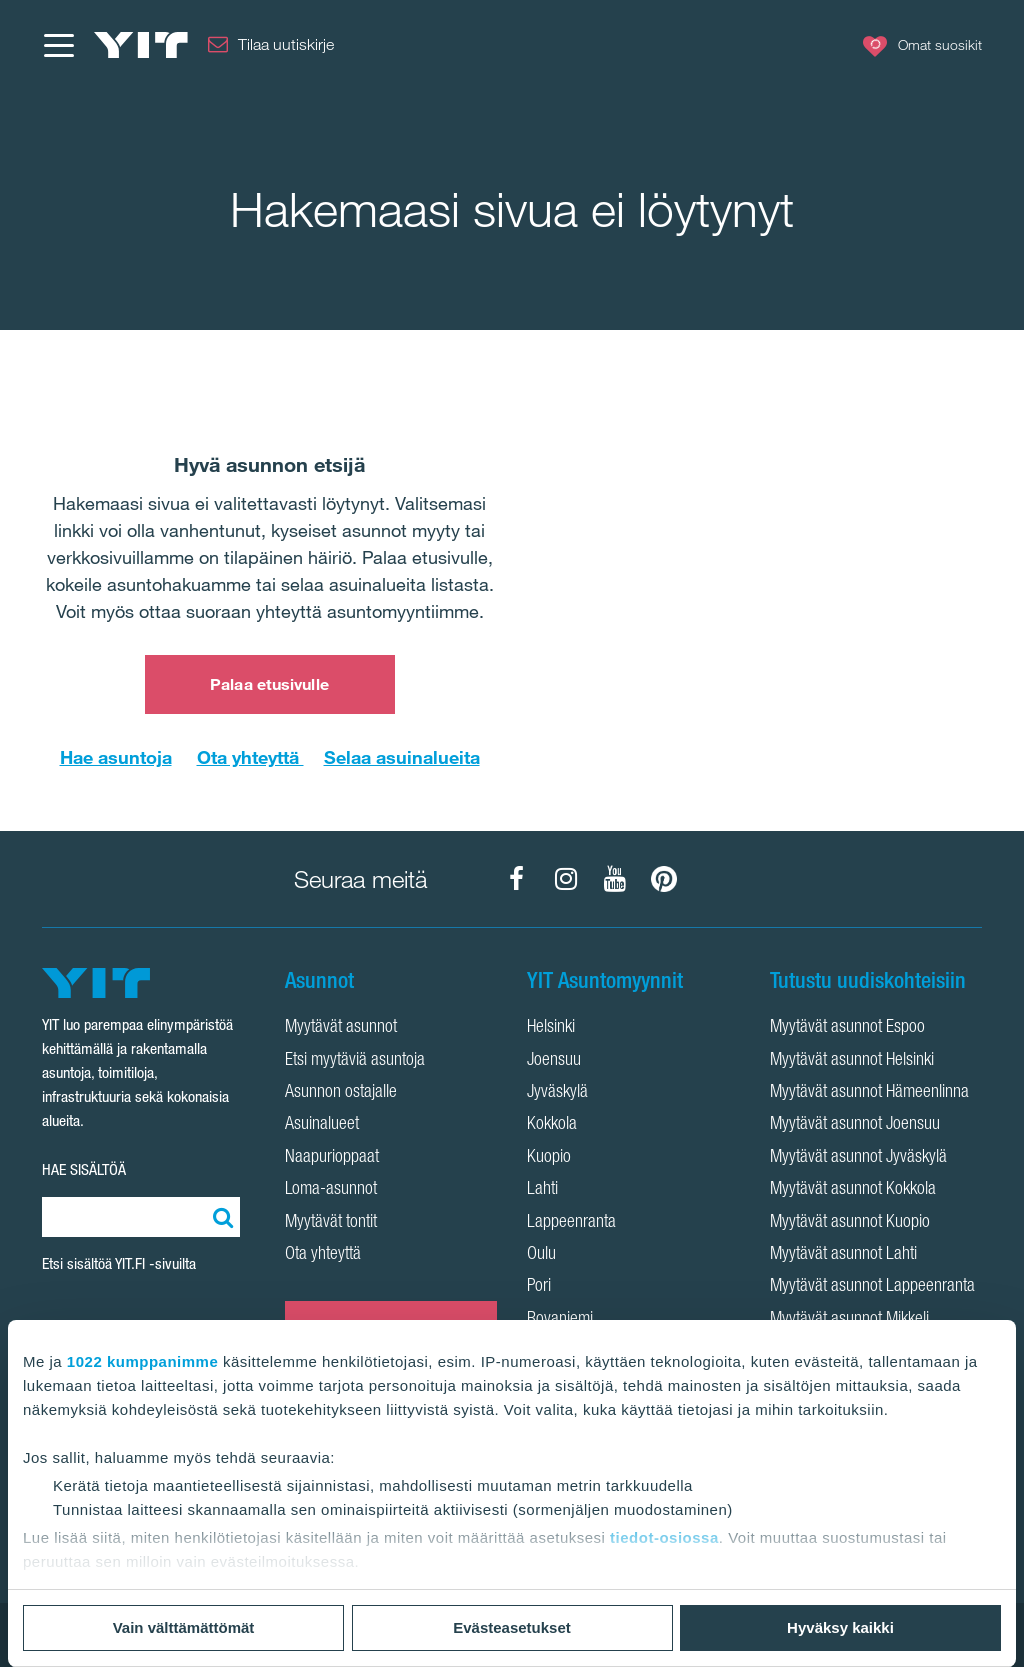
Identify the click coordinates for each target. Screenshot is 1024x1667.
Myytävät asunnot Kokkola (853, 1190)
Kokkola (552, 1125)
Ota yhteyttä (250, 757)
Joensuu (554, 1061)
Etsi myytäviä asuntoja (355, 1061)
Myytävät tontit (331, 1223)
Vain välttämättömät (184, 1627)
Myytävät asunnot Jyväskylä (858, 1158)
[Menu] (58, 45)
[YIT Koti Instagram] (566, 879)
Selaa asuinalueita (402, 757)
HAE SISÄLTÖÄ (84, 1169)
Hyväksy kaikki (840, 1627)
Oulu (541, 1255)
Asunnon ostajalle (341, 1093)
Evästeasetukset (512, 1627)
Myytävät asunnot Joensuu (855, 1125)
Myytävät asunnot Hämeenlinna (869, 1093)
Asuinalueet (322, 1125)
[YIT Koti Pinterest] (664, 879)
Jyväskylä (557, 1093)
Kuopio (549, 1158)
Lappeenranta (571, 1223)
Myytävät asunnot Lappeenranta (872, 1287)
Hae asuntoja (116, 757)
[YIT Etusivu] (141, 45)
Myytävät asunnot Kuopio (850, 1223)
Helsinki (551, 1028)
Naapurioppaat (332, 1158)
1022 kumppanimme (142, 1361)
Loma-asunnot (331, 1190)
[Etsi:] (220, 1217)
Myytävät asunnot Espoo (847, 1028)
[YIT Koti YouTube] (615, 879)
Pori (539, 1287)
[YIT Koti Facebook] (517, 879)
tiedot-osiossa (664, 1537)
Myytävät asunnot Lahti (843, 1255)
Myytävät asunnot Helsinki (852, 1061)
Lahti (542, 1190)
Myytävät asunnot (341, 1028)
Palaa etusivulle (269, 684)
